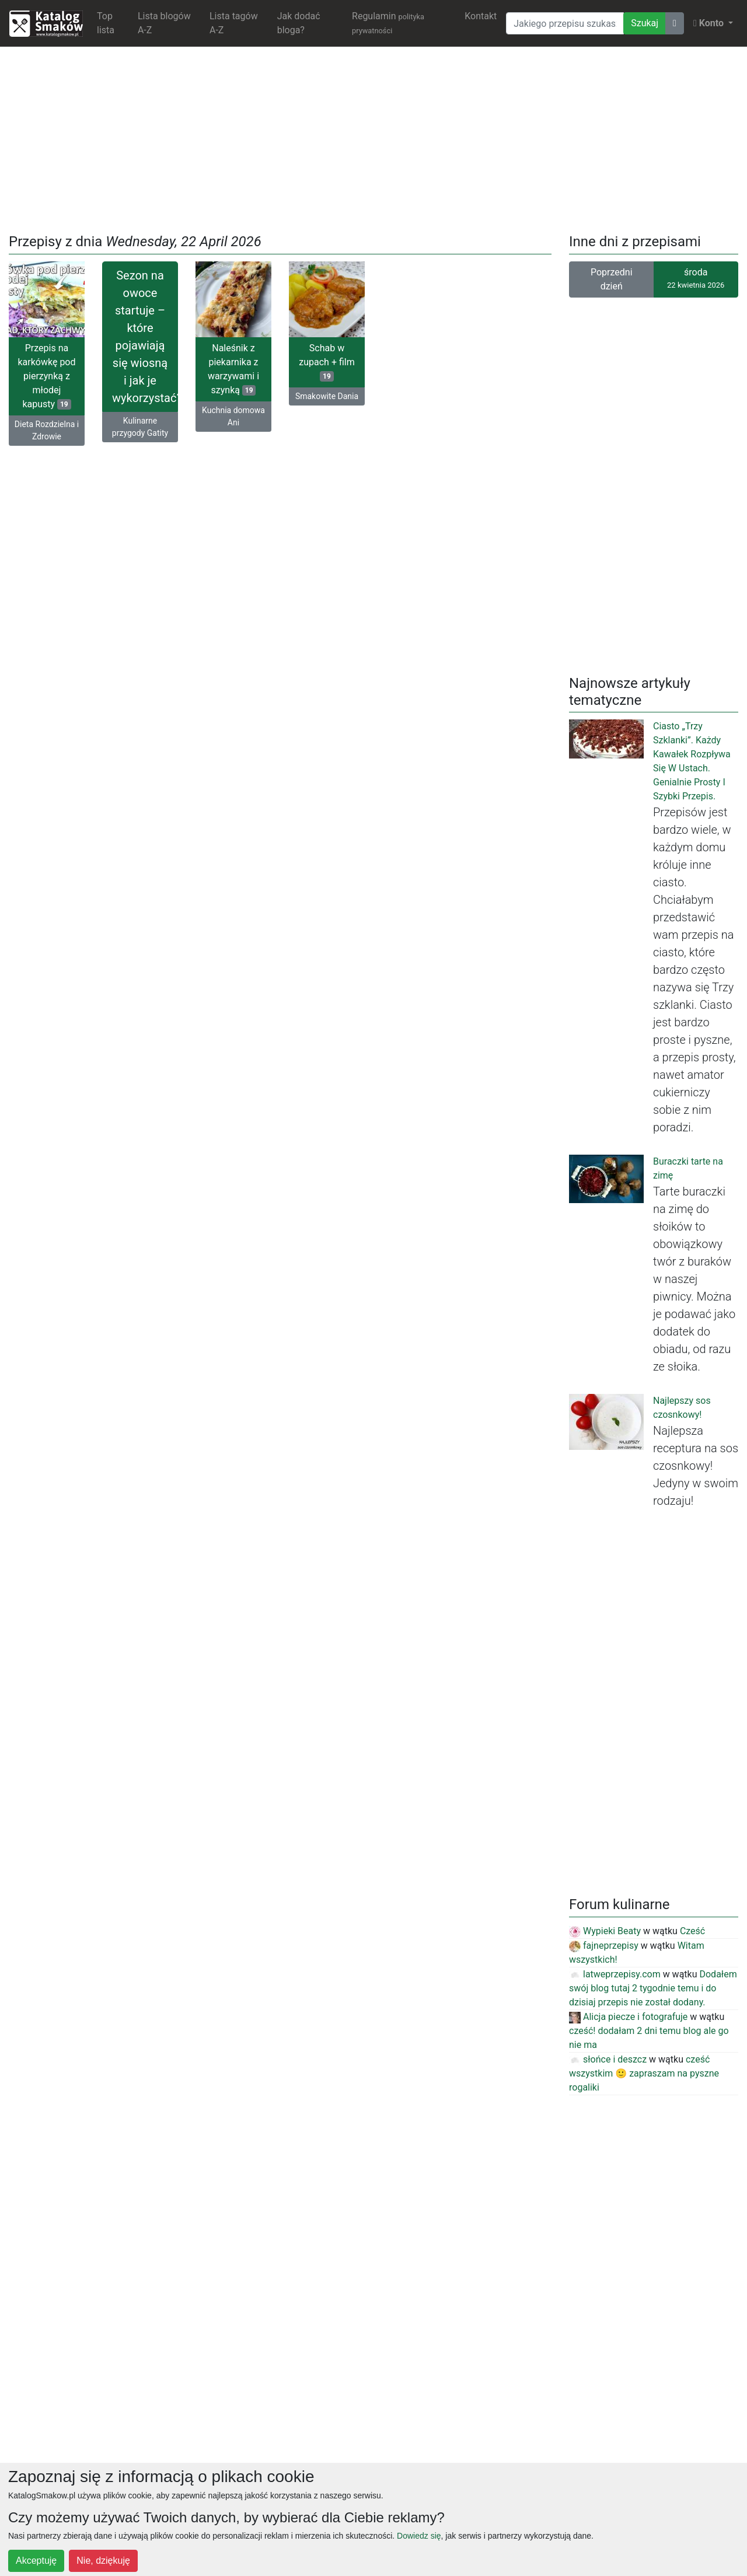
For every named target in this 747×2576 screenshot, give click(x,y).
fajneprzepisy (603, 1945)
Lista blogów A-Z (164, 23)
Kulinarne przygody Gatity (140, 427)
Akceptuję (36, 2560)
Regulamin (388, 23)
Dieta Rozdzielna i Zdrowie (47, 430)
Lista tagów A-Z (234, 23)
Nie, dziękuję (103, 2560)
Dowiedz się (419, 2535)
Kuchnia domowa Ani (233, 416)
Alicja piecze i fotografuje (628, 2016)
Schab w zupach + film (326, 362)
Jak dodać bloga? (298, 23)
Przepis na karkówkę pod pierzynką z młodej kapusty (46, 376)
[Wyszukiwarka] (565, 23)
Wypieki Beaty (605, 1931)
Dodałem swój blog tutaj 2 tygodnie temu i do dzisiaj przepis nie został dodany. (653, 1988)
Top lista (105, 23)
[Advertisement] (373, 137)
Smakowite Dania (326, 396)
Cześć (692, 1931)
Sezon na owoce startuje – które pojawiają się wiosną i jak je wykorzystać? (145, 336)
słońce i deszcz (608, 2059)
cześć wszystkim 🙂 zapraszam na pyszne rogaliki (644, 2073)
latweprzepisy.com (615, 1974)
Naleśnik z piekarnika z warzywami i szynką (233, 369)
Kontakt (481, 16)
